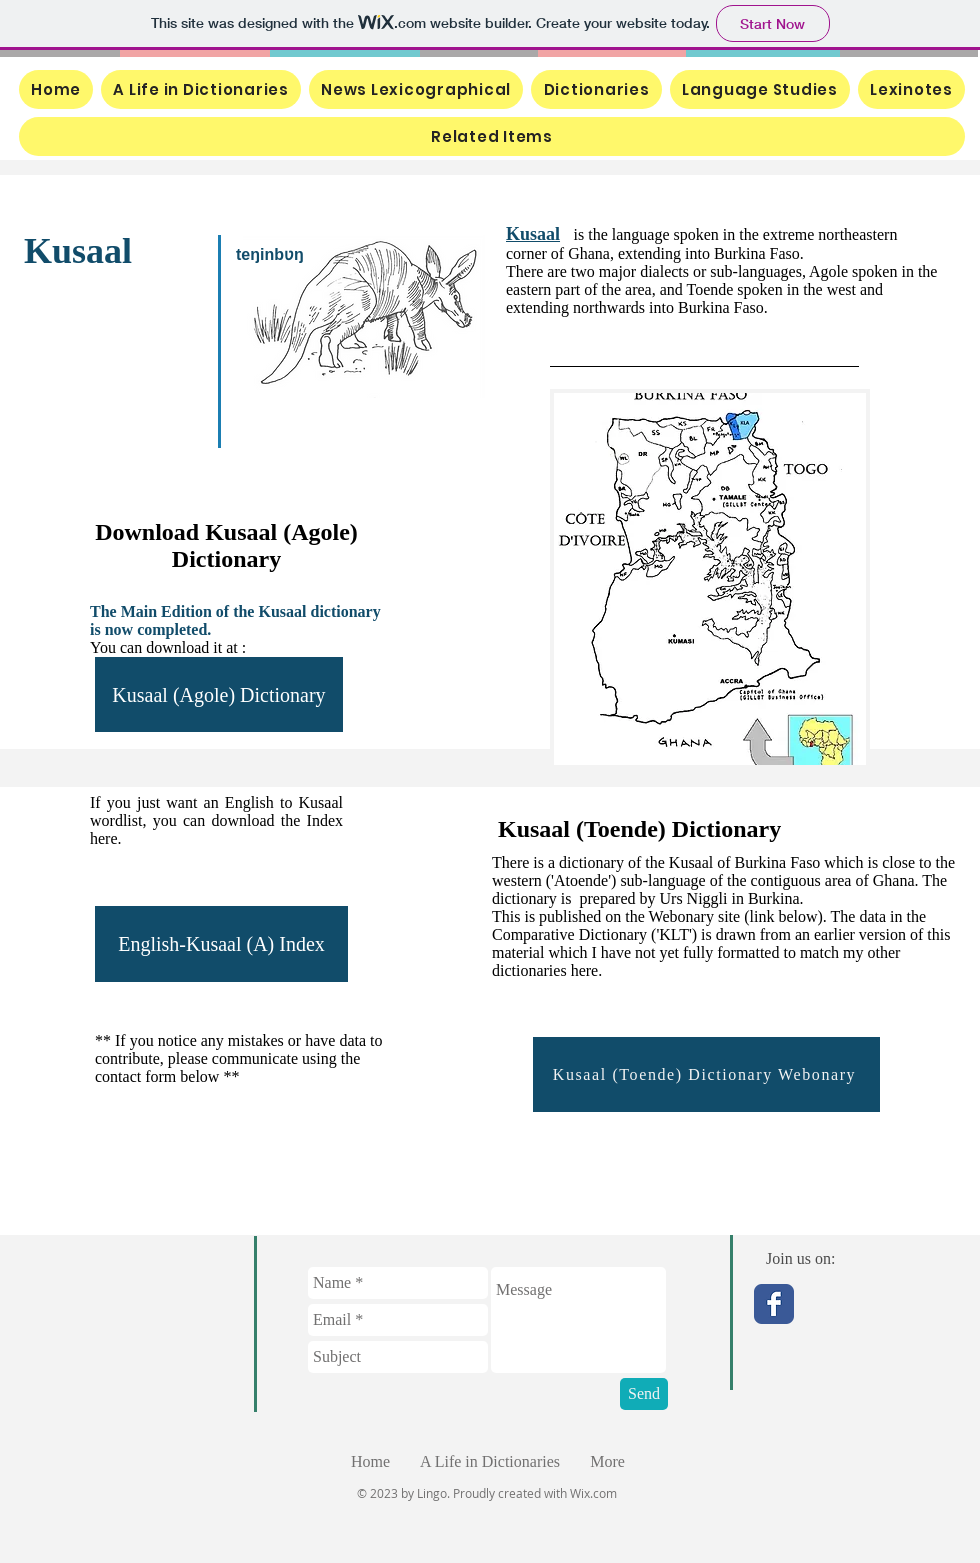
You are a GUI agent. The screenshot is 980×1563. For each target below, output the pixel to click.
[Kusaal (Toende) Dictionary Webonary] (706, 1074)
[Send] (644, 1394)
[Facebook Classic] (774, 1304)
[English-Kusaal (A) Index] (221, 944)
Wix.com (593, 1493)
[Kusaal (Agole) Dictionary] (219, 694)
